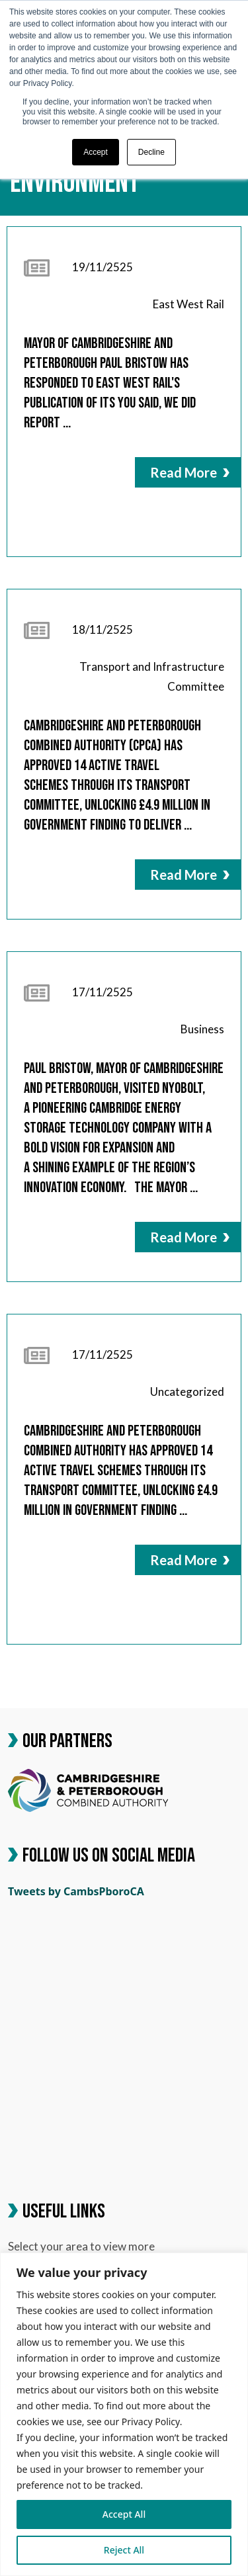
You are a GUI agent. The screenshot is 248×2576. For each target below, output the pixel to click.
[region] (124, 2414)
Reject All (124, 2550)
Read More (189, 472)
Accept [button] (95, 152)
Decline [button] (151, 152)
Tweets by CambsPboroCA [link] (76, 1891)
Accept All (124, 2514)
